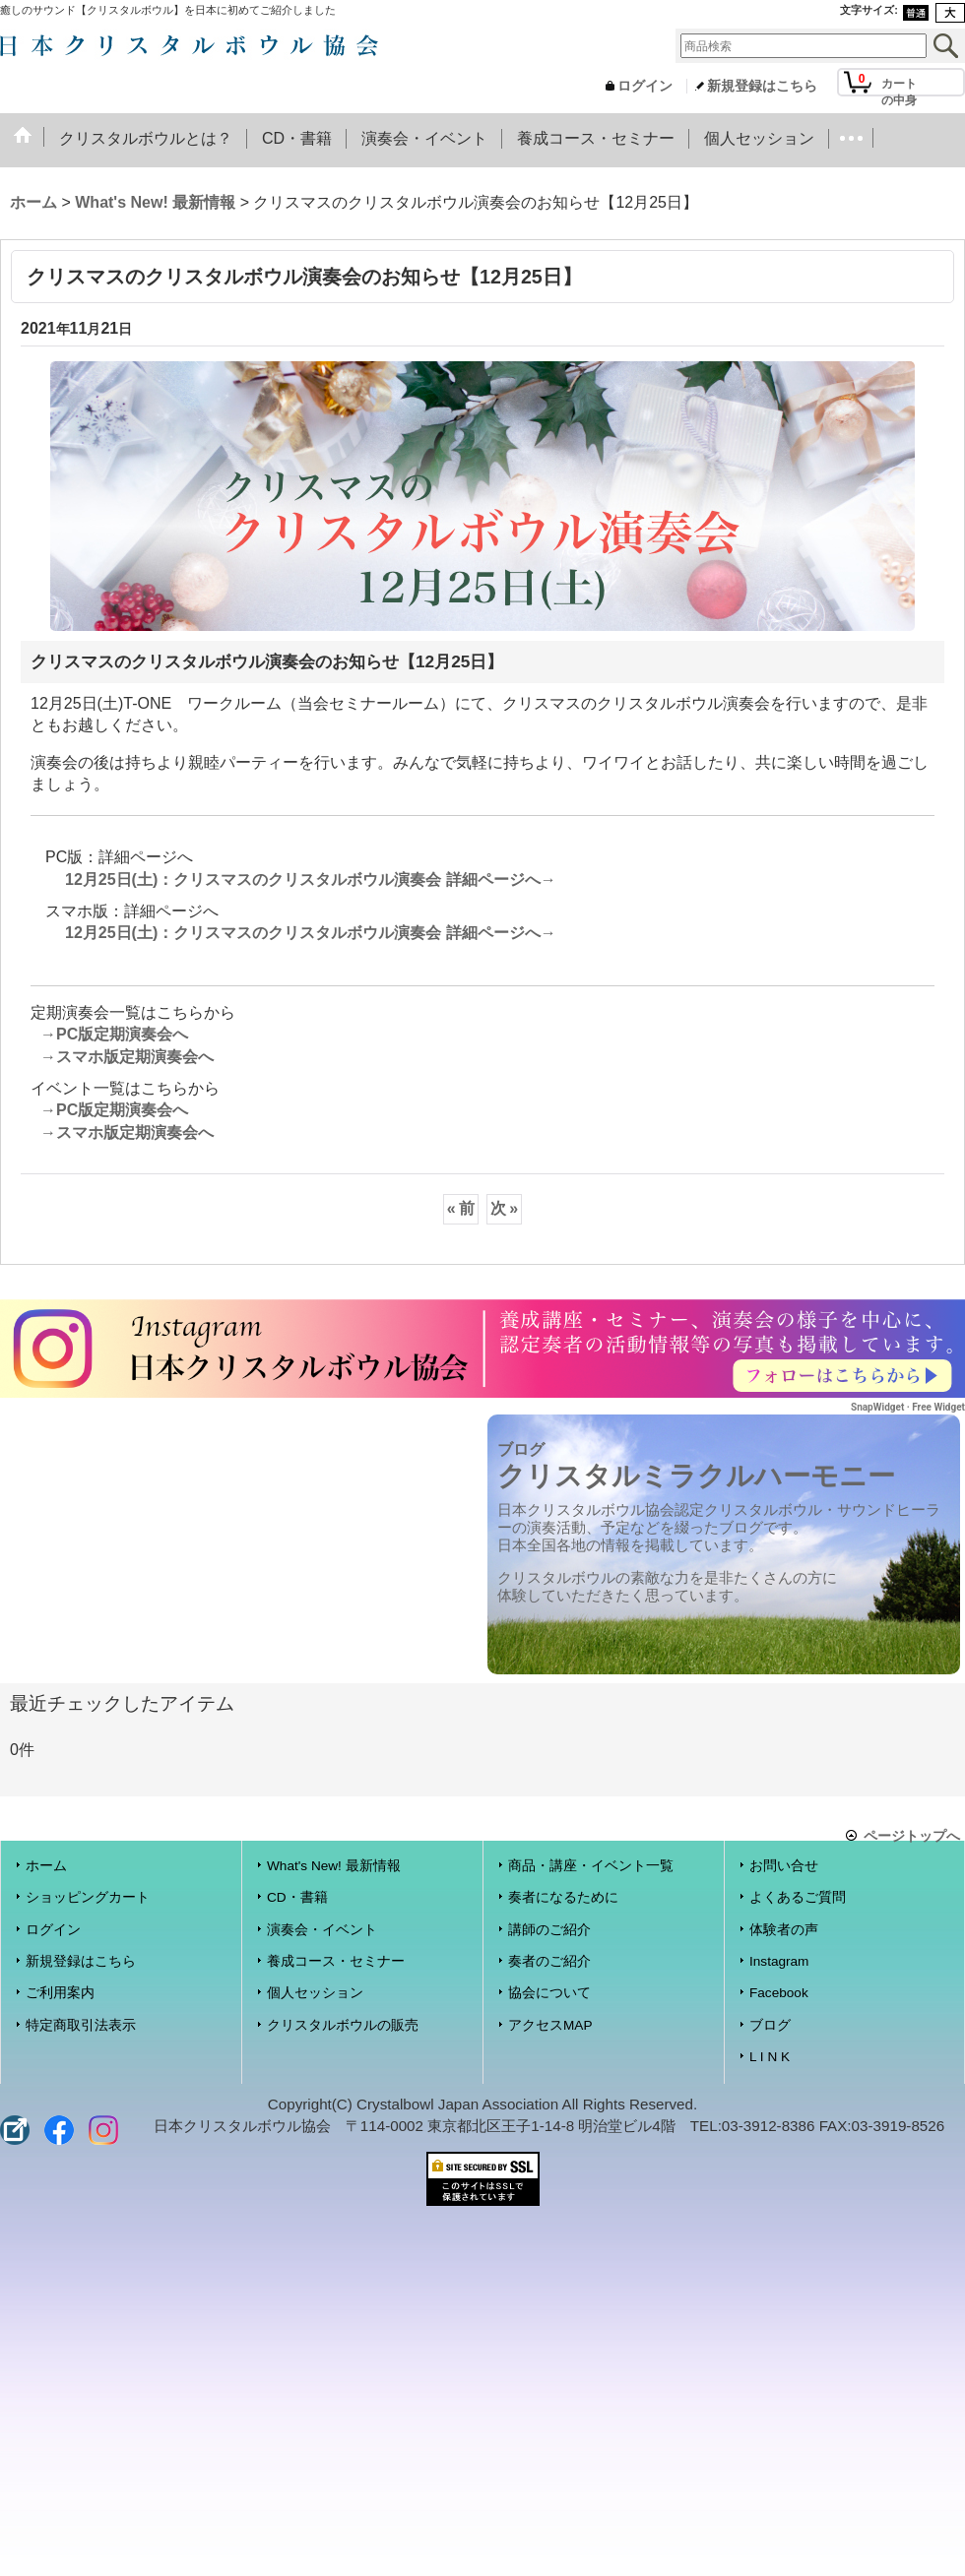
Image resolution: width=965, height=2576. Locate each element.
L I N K (769, 2056)
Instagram (778, 1961)
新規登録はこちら (762, 86)
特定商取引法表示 (81, 2025)
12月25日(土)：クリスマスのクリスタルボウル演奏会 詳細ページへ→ (310, 879)
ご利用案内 (60, 1992)
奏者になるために (563, 1897)
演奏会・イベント (322, 1929)
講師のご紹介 (549, 1929)
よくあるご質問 (797, 1897)
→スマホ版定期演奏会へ (127, 1056)
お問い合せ (783, 1865)
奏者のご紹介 (549, 1961)
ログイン (645, 86)
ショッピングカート (88, 1897)
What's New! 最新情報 (334, 1865)
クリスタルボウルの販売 (342, 2025)
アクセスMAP (550, 2025)
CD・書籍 (297, 1897)
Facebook (778, 1992)
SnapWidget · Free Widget (908, 1407)
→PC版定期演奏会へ (114, 1034)
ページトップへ (912, 1835)
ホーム (46, 1865)
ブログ (770, 2025)
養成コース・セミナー (336, 1961)
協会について (549, 1992)
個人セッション (315, 1992)
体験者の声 (783, 1929)
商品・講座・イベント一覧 (591, 1865)
